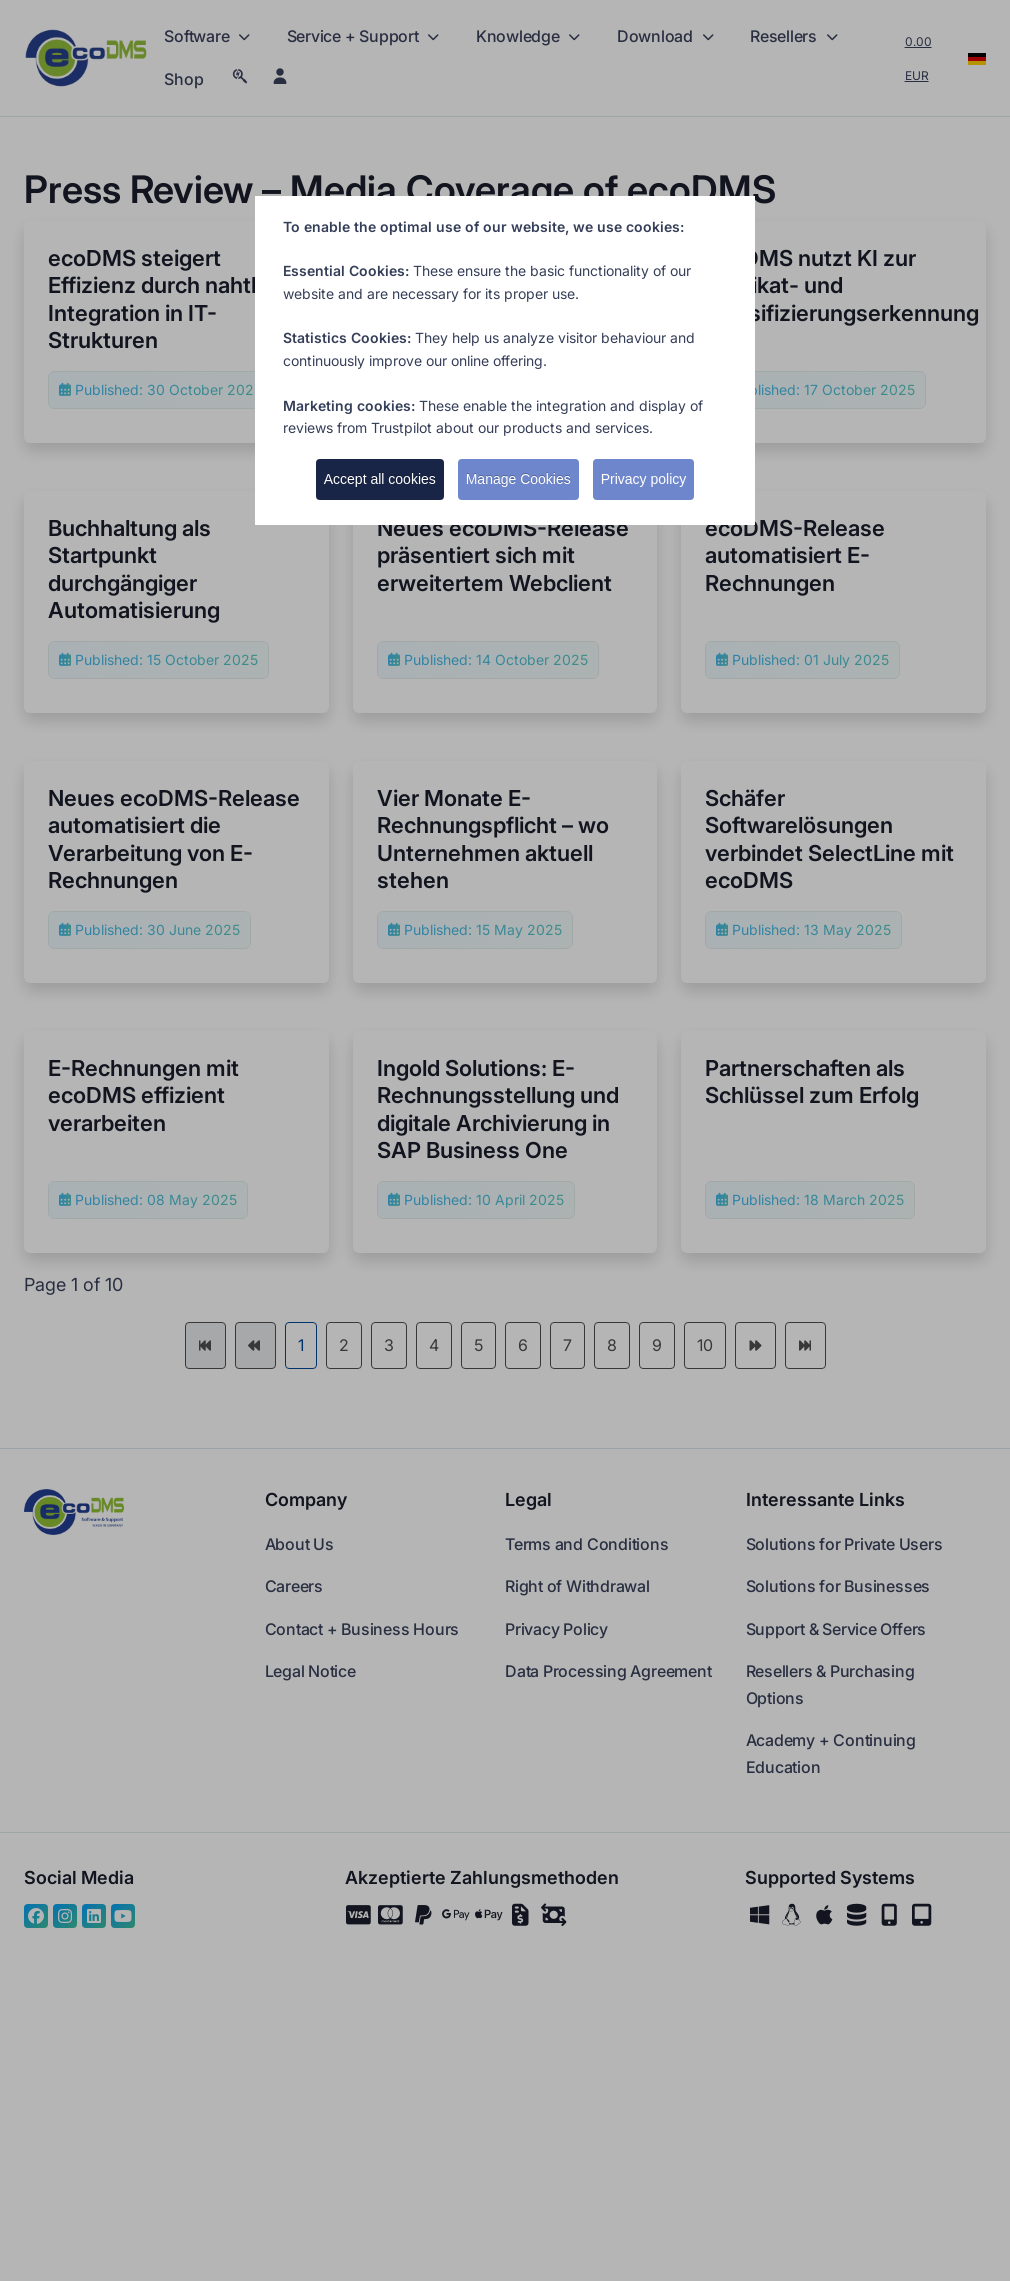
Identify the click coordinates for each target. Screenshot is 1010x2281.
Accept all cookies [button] (380, 479)
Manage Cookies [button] (518, 479)
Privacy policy (644, 479)
